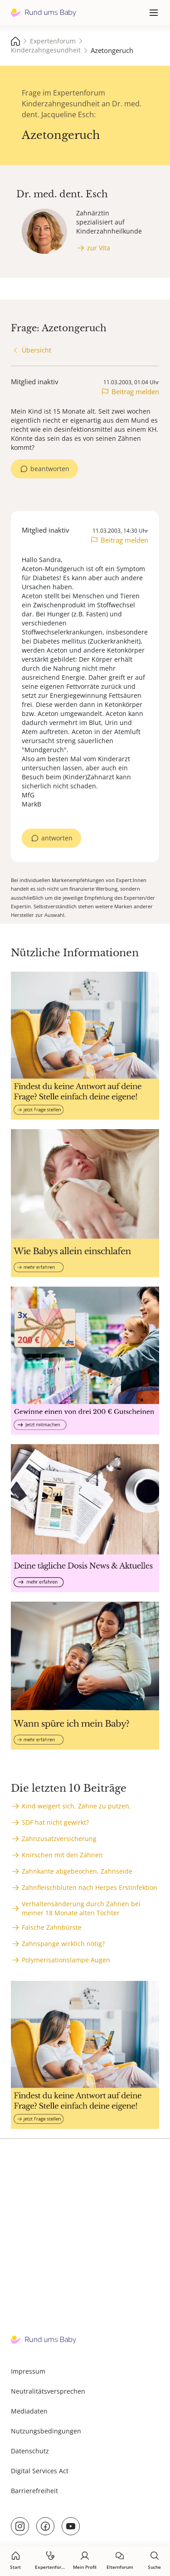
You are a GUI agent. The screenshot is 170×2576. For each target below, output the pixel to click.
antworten (57, 838)
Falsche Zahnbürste (52, 1927)
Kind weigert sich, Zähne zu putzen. (76, 1806)
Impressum (28, 2371)
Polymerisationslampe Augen (66, 1960)
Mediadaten (29, 2411)
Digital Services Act (39, 2470)
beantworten (49, 468)
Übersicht (36, 350)
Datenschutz (30, 2451)
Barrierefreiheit (34, 2490)
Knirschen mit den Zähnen (62, 1855)
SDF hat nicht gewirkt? (55, 1822)
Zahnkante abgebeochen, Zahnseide (77, 1871)
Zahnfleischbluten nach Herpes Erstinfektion (89, 1887)
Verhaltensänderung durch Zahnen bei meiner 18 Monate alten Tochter (81, 1908)
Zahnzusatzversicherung (59, 1838)
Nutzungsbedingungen (46, 2431)
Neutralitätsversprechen (48, 2391)
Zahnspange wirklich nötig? (63, 1943)
